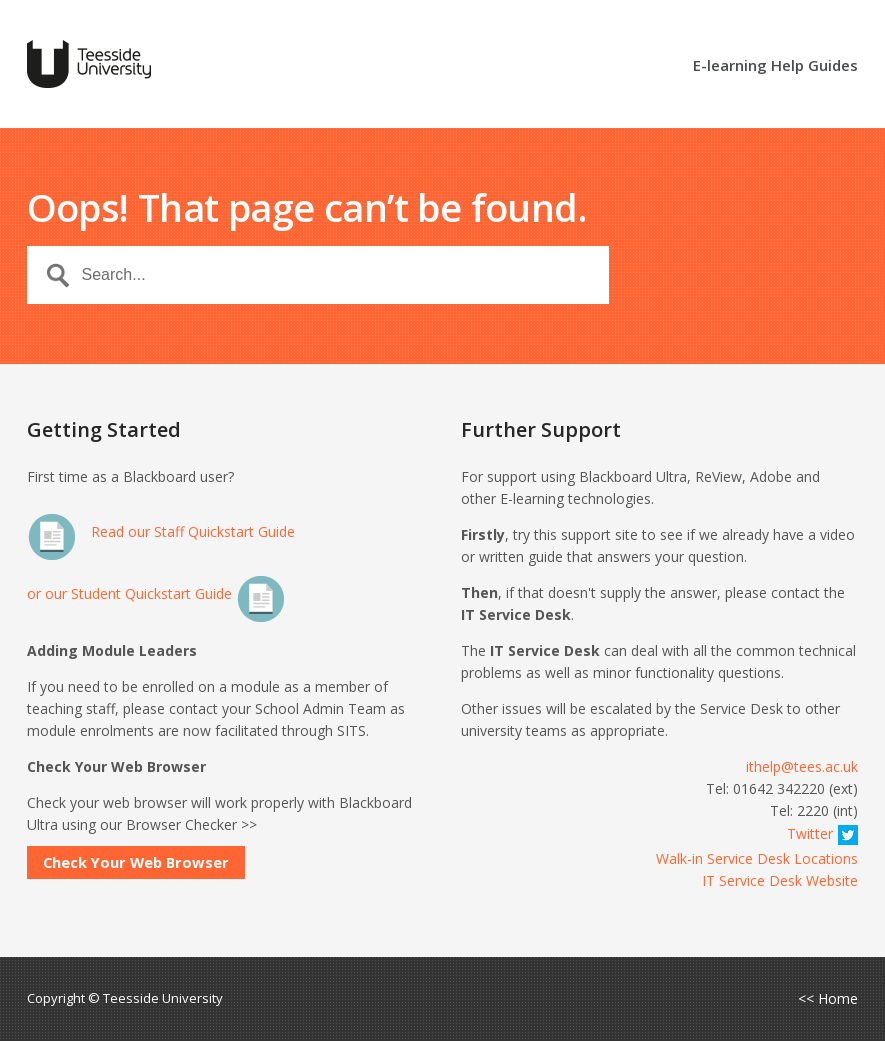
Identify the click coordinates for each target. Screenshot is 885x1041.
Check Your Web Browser (136, 862)
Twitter (822, 833)
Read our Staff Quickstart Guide (161, 531)
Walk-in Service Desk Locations (757, 858)
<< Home (828, 999)
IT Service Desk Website (780, 880)
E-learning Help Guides (775, 66)
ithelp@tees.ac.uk (802, 766)
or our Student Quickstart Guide (156, 593)
